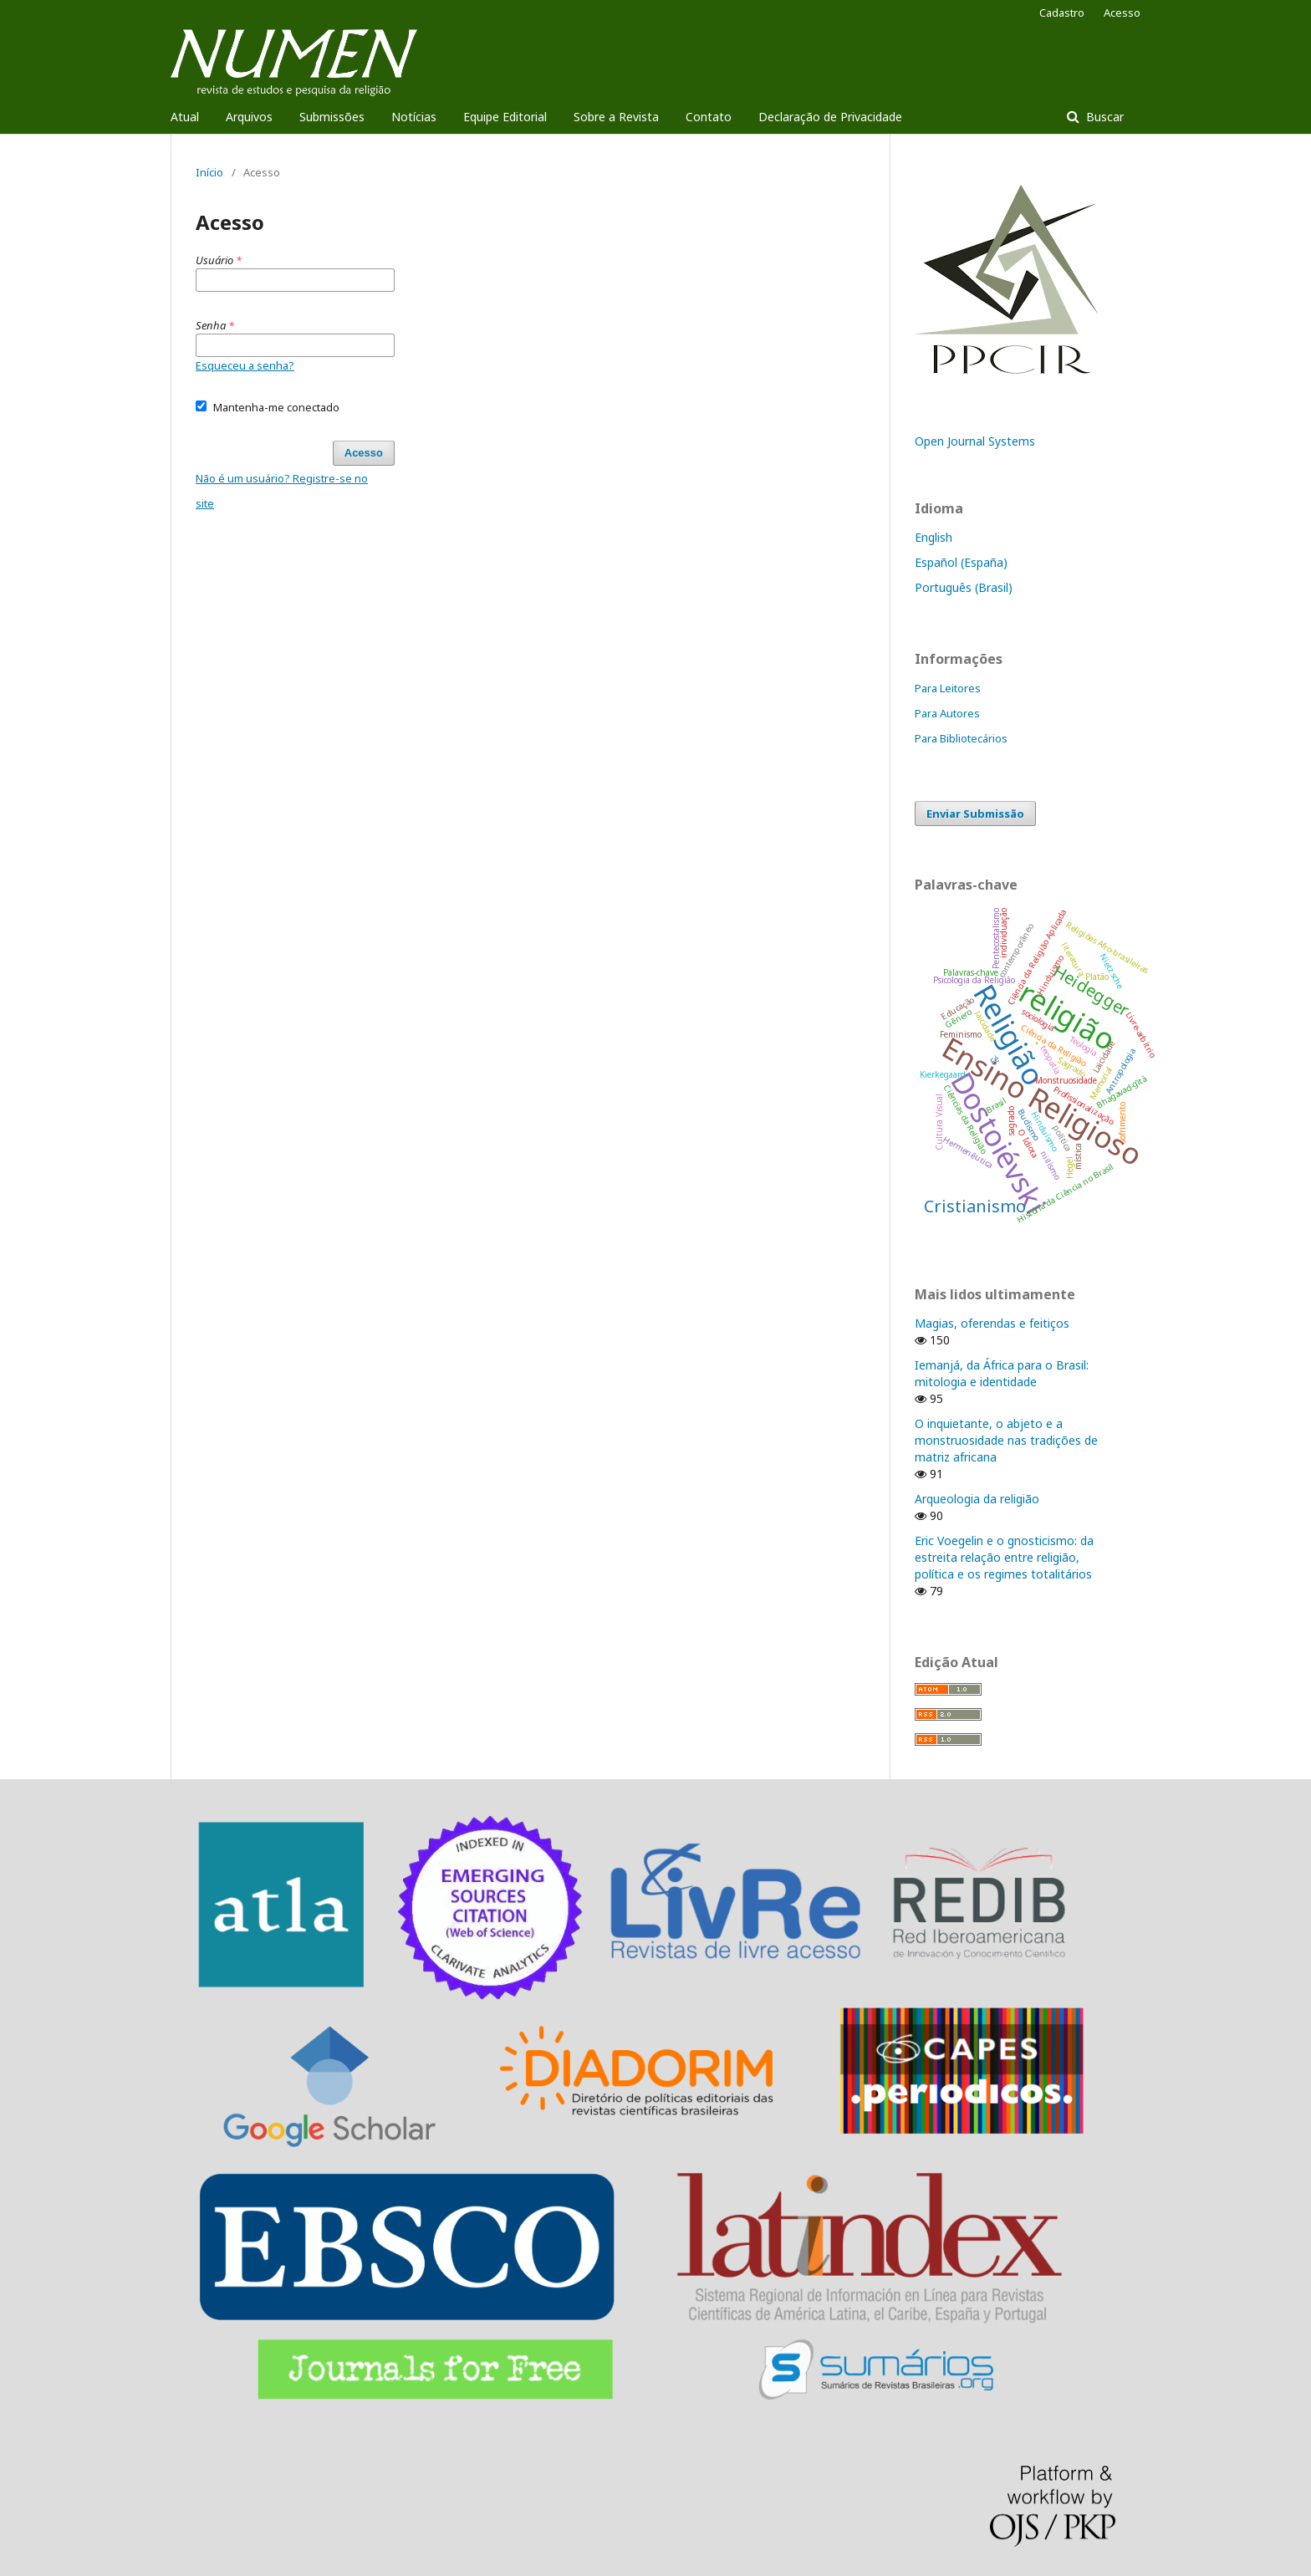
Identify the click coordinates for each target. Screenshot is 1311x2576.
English (933, 537)
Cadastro (1061, 12)
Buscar (1103, 117)
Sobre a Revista (616, 117)
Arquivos (249, 117)
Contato (709, 117)
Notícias (413, 117)
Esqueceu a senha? (245, 365)
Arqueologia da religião (977, 1499)
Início (209, 172)
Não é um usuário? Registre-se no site (282, 491)
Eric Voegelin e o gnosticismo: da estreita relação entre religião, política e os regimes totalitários (1004, 1557)
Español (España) (961, 562)
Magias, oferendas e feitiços (992, 1323)
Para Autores (947, 713)
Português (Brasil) (964, 587)
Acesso (1122, 12)
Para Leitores (948, 688)
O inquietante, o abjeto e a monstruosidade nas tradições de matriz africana (1006, 1440)
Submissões (332, 117)
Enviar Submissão (975, 813)
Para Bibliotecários (961, 738)
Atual (185, 117)
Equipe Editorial (505, 117)
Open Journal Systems (975, 441)
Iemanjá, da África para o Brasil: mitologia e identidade (1002, 1373)
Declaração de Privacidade (830, 117)
